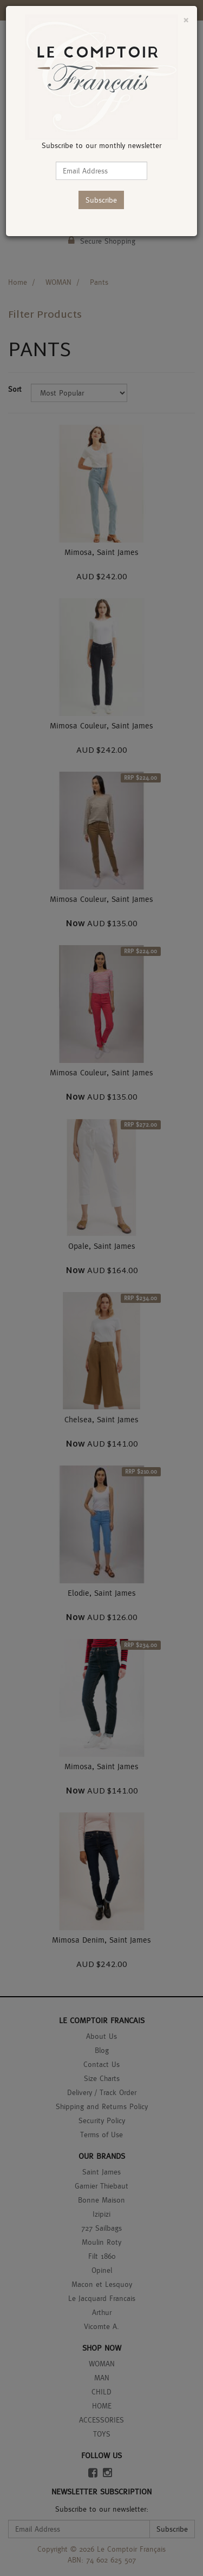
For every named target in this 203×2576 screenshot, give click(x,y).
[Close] (186, 19)
